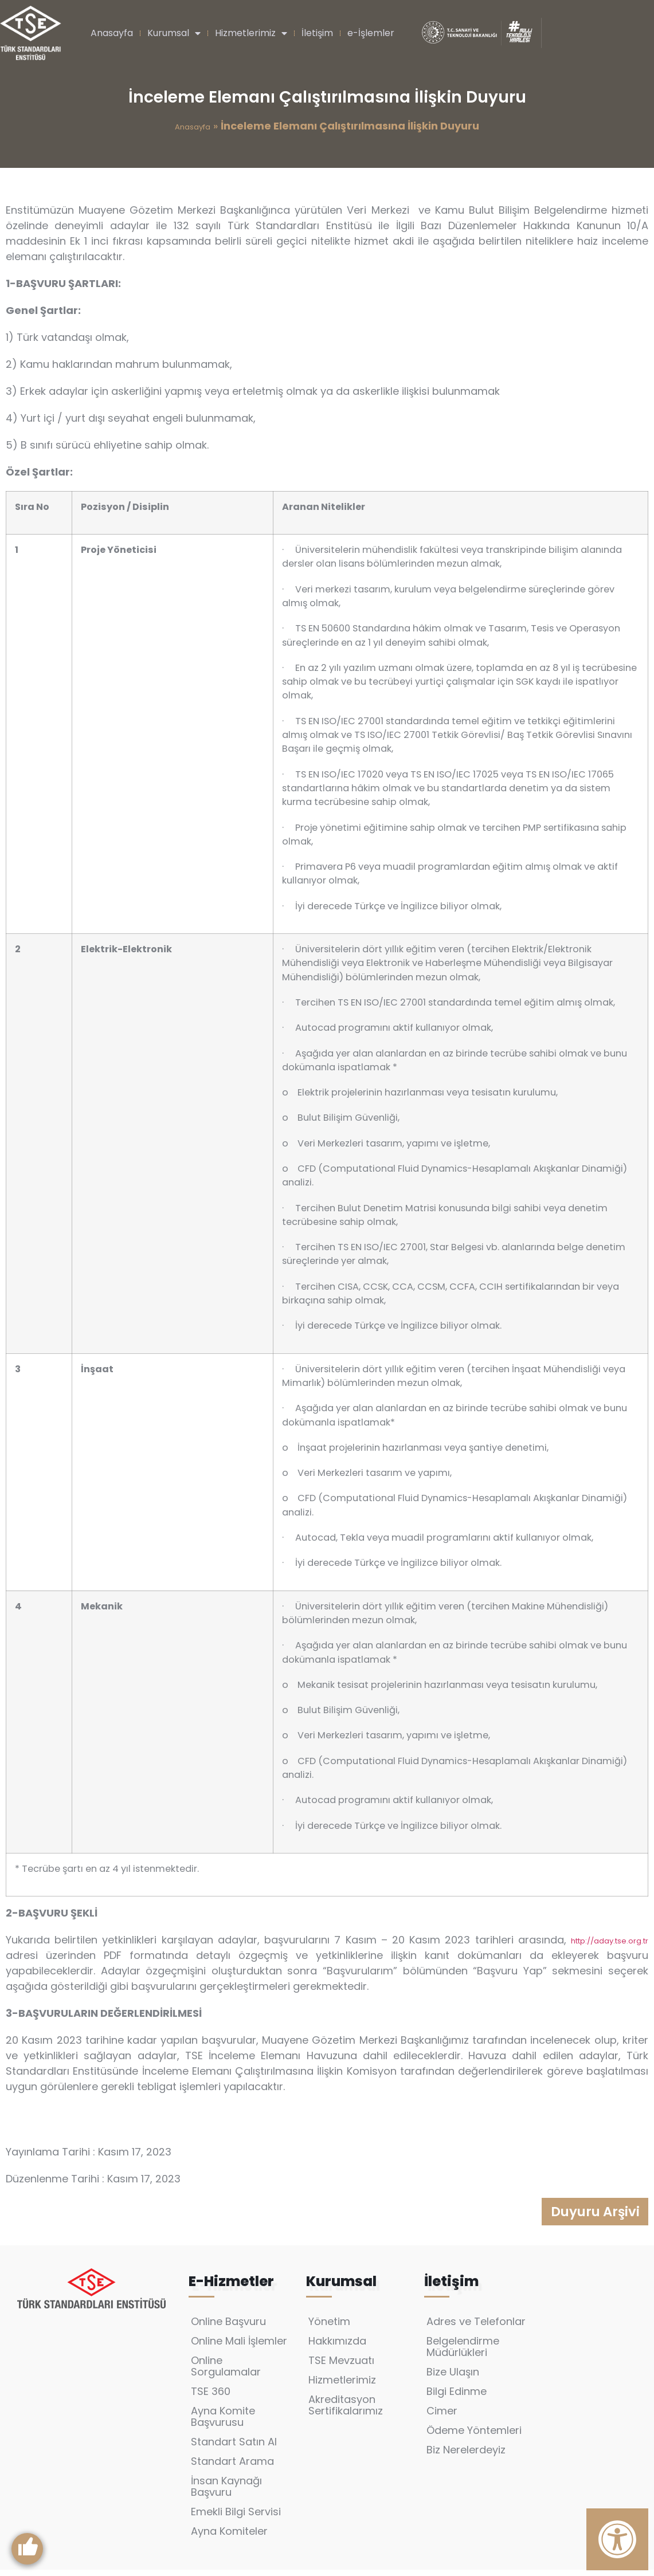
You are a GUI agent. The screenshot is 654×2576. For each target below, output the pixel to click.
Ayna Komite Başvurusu (223, 2423)
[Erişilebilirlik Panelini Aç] (617, 2539)
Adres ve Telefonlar (476, 2327)
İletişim (317, 33)
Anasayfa (112, 33)
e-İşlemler (370, 33)
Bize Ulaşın (452, 2378)
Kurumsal (174, 33)
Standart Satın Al (234, 2448)
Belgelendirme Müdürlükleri (462, 2353)
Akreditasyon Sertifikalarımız (345, 2411)
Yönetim (329, 2327)
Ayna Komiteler (229, 2537)
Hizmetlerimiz (251, 33)
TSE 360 (210, 2397)
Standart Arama (232, 2467)
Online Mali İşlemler (239, 2347)
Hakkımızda (337, 2347)
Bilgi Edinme (456, 2397)
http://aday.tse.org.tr (609, 1940)
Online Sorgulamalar (226, 2372)
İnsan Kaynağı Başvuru (226, 2493)
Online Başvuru (228, 2327)
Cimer (441, 2417)
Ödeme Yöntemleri (474, 2436)
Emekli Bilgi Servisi (236, 2518)
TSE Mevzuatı (341, 2366)
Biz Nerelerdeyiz (466, 2456)
